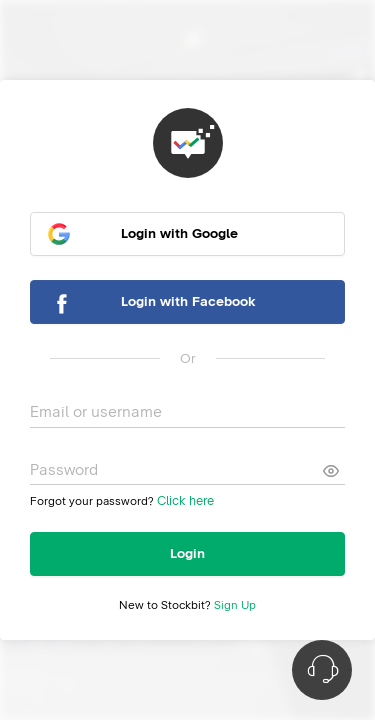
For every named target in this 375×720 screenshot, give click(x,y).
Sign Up (235, 606)
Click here (185, 501)
